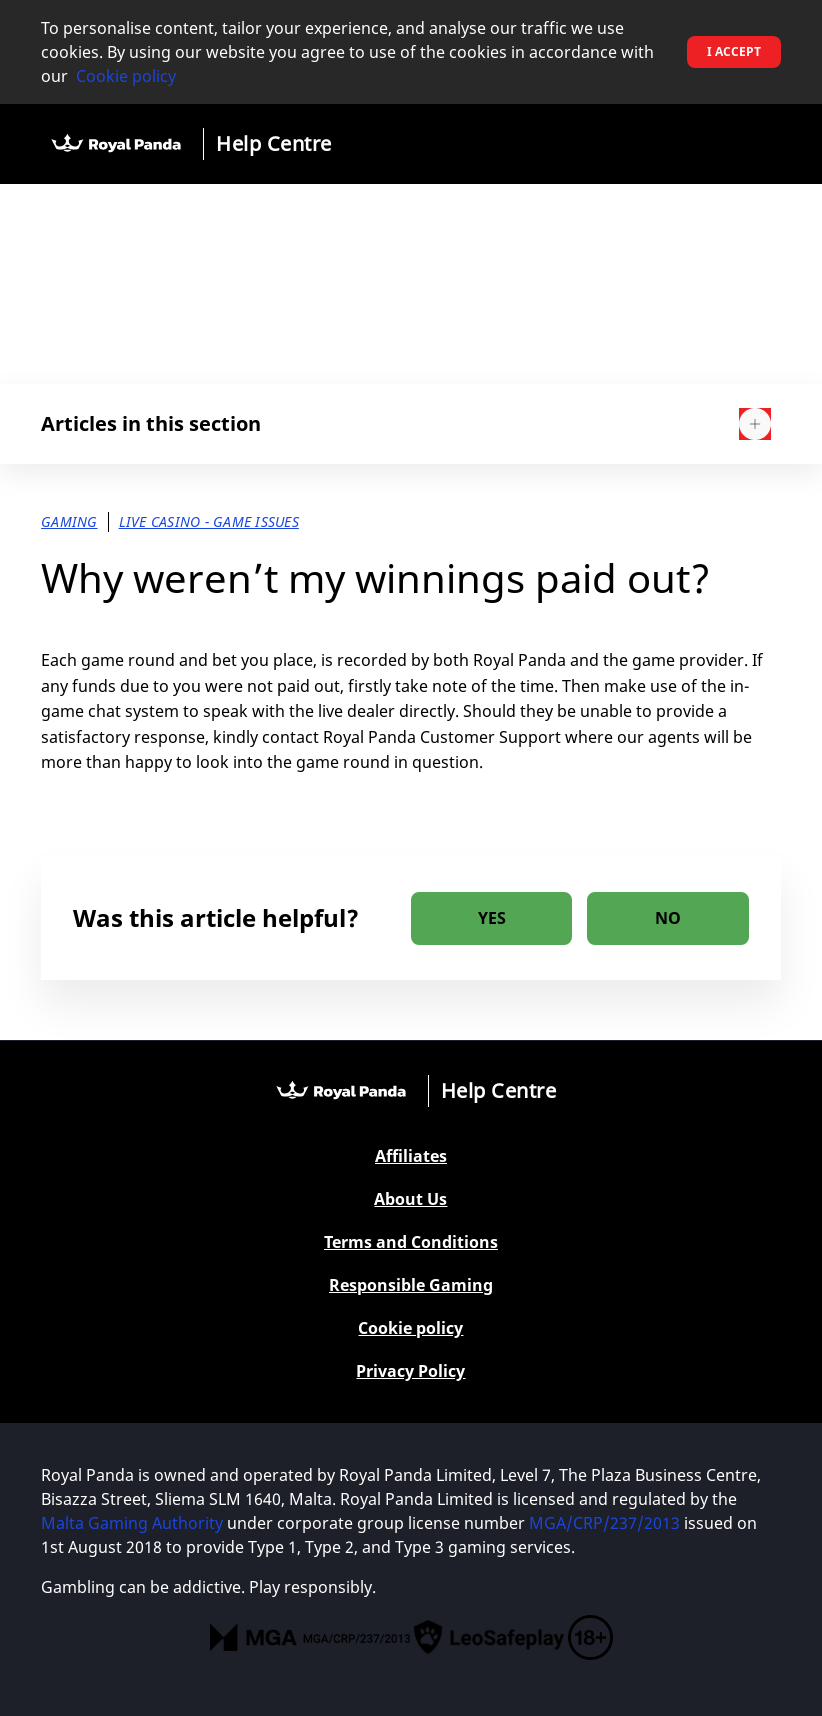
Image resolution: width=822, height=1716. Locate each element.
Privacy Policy (410, 1371)
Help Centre (274, 143)
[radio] (491, 918)
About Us (410, 1199)
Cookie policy (126, 76)
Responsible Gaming (411, 1285)
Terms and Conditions (411, 1242)
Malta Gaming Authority (132, 1523)
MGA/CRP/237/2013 (604, 1523)
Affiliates (411, 1156)
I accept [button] (734, 51)
